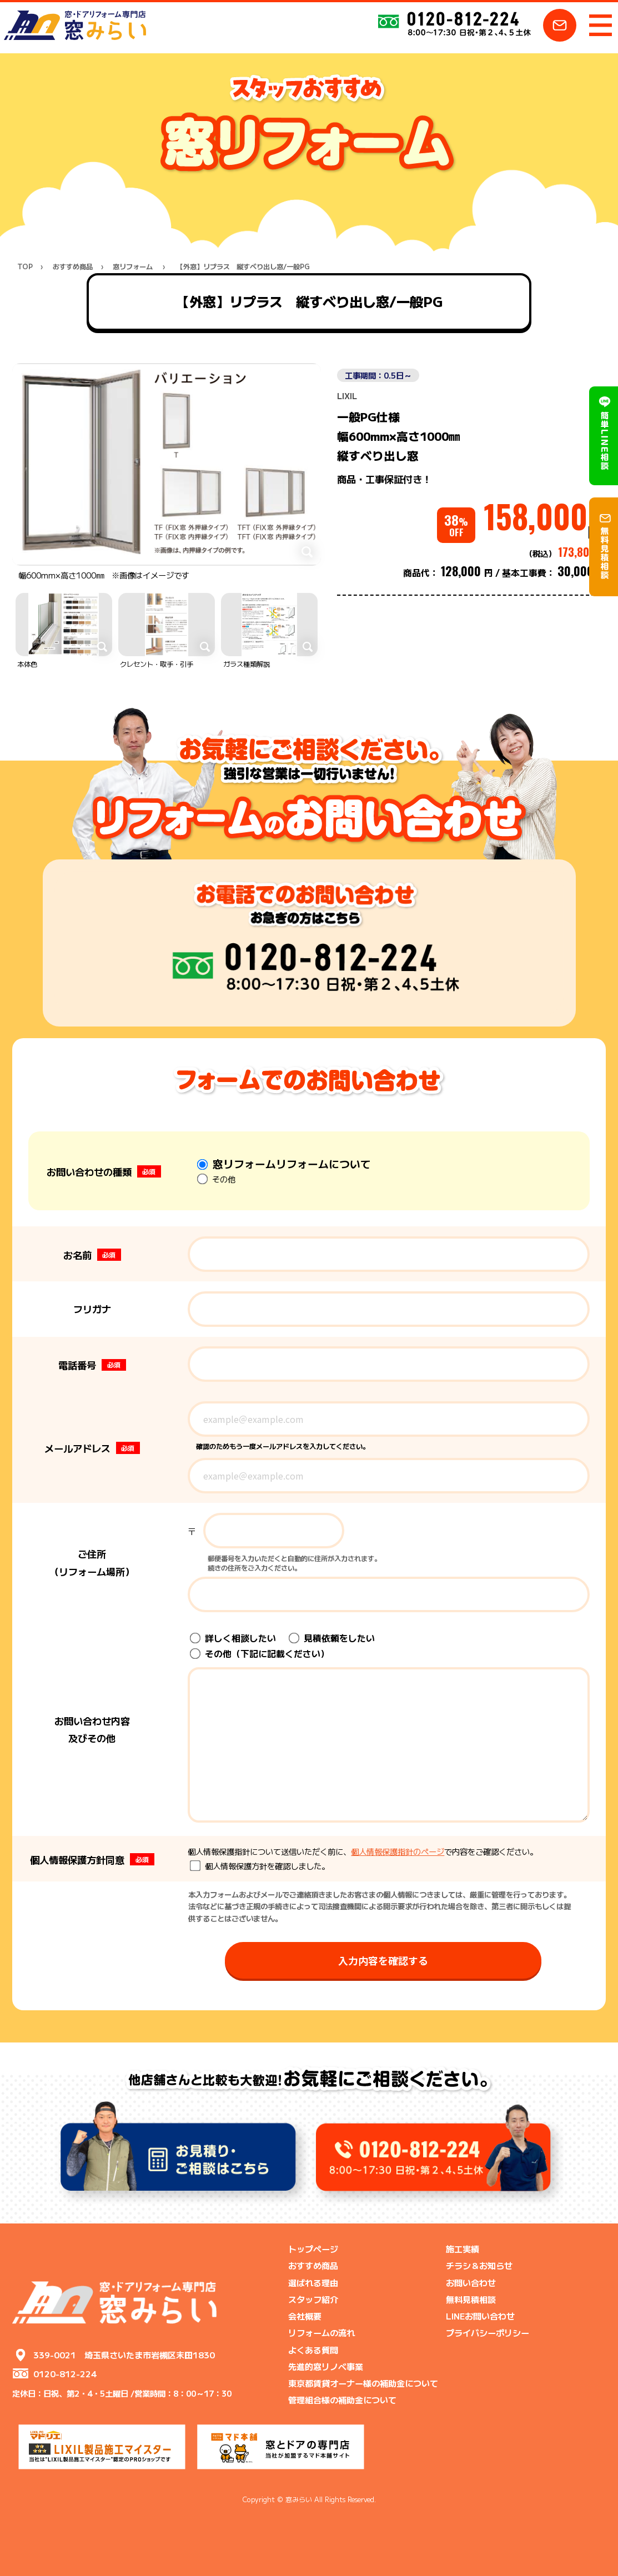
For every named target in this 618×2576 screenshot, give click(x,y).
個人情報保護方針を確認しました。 (259, 1865)
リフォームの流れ (321, 2332)
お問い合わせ (471, 2282)
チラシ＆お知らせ (479, 2265)
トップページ (313, 2248)
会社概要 (304, 2316)
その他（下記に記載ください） (259, 1653)
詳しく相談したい (233, 1638)
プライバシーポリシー (487, 2332)
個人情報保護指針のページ (397, 1851)
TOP (25, 267)
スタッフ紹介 (313, 2299)
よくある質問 (313, 2349)
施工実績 (462, 2248)
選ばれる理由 (313, 2282)
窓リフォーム (133, 267)
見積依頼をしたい (332, 1638)
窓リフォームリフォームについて (284, 1163)
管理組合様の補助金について (342, 2399)
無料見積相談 (471, 2299)
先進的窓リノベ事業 (325, 2366)
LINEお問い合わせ (480, 2316)
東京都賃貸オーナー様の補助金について (363, 2383)
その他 (216, 1179)
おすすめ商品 (73, 267)
